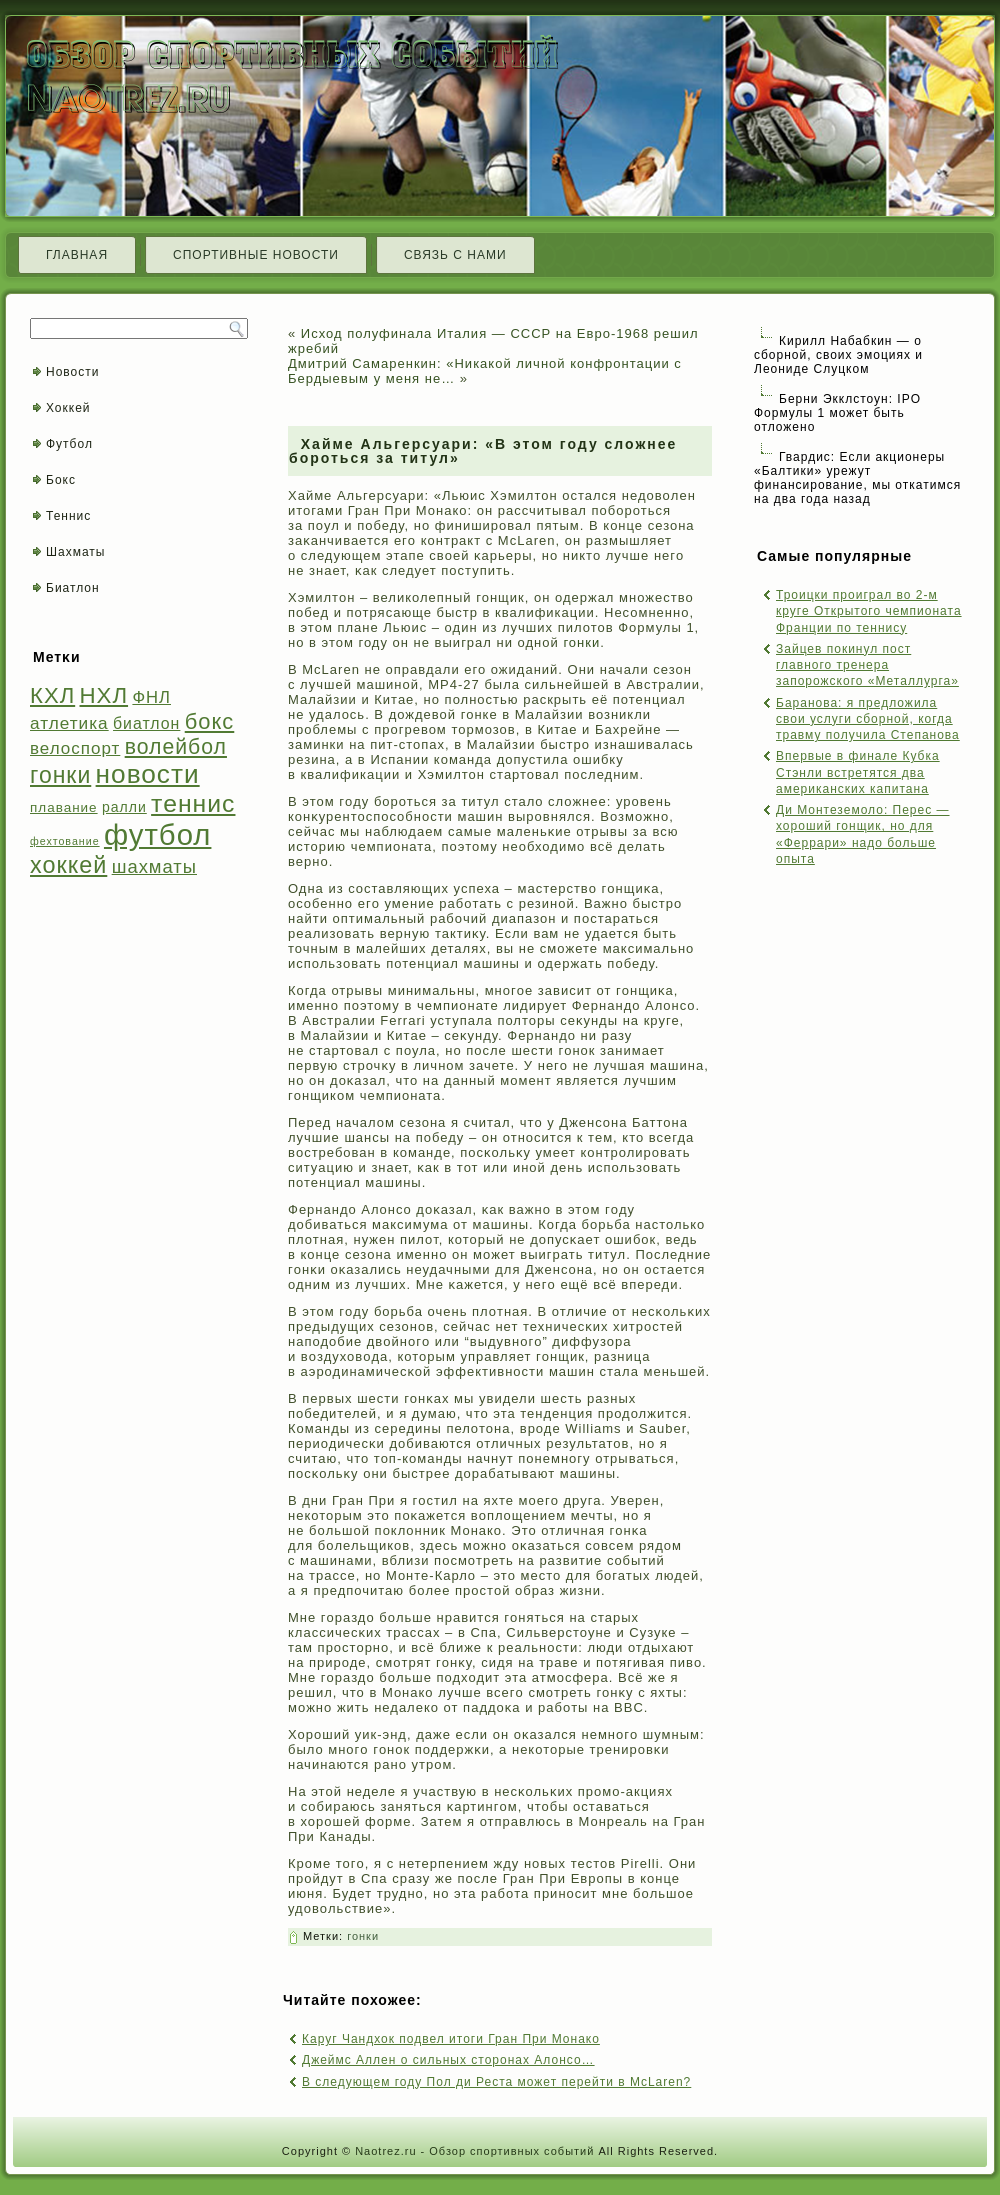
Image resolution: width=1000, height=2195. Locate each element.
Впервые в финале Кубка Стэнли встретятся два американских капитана (858, 772)
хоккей (68, 865)
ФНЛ (151, 697)
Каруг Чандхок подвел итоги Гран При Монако (451, 2039)
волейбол (176, 746)
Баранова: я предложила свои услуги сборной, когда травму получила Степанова (868, 719)
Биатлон (73, 588)
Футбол (69, 444)
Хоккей (68, 408)
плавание (64, 807)
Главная (77, 255)
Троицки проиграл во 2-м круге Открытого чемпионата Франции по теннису (869, 611)
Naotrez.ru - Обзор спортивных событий (474, 2151)
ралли (124, 807)
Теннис (68, 516)
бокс (210, 721)
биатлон (146, 723)
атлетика (69, 723)
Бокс (61, 480)
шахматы (154, 866)
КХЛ (52, 695)
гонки (60, 775)
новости (148, 774)
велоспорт (75, 748)
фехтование (65, 841)
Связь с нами (455, 255)
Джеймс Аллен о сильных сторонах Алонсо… (448, 2060)
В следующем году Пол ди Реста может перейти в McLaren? (496, 2082)
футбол (157, 834)
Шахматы (75, 552)
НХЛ (104, 695)
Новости (72, 372)
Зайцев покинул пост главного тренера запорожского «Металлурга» (867, 665)
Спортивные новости (256, 255)
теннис (193, 803)
